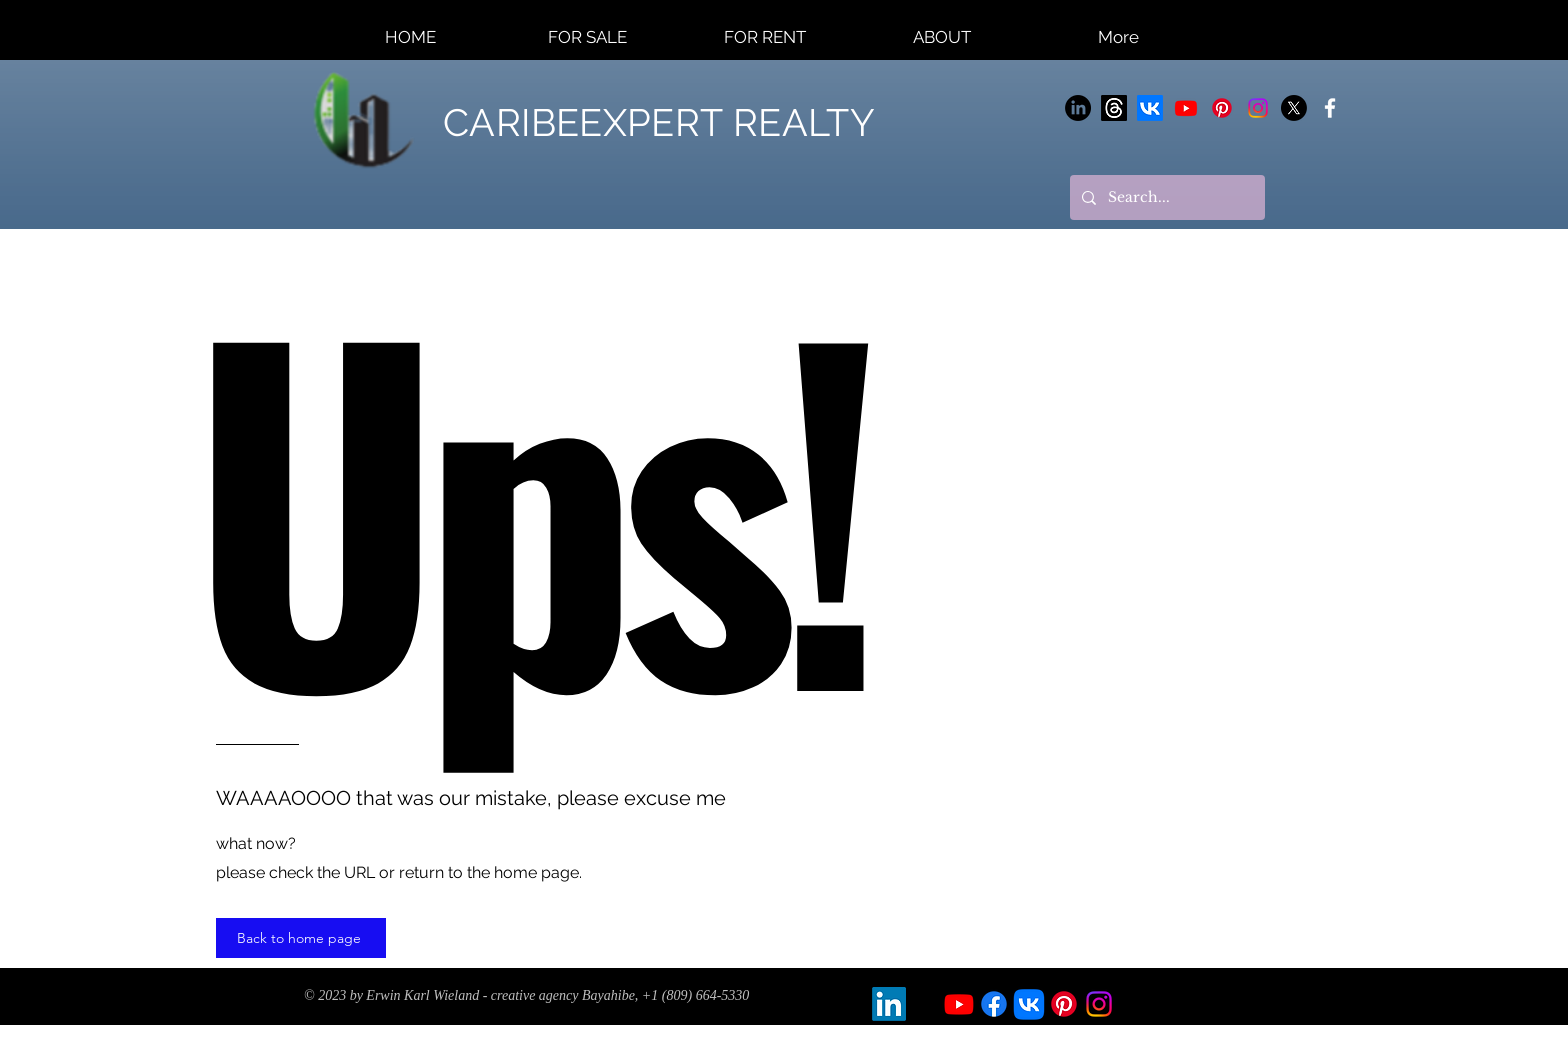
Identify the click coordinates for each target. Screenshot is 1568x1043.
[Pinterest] (1222, 108)
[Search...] (1165, 197)
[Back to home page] (301, 938)
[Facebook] (994, 1004)
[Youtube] (1186, 108)
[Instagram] (1258, 108)
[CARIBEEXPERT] (1330, 108)
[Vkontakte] (1150, 108)
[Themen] (1114, 108)
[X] (1294, 108)
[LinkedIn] (1078, 108)
